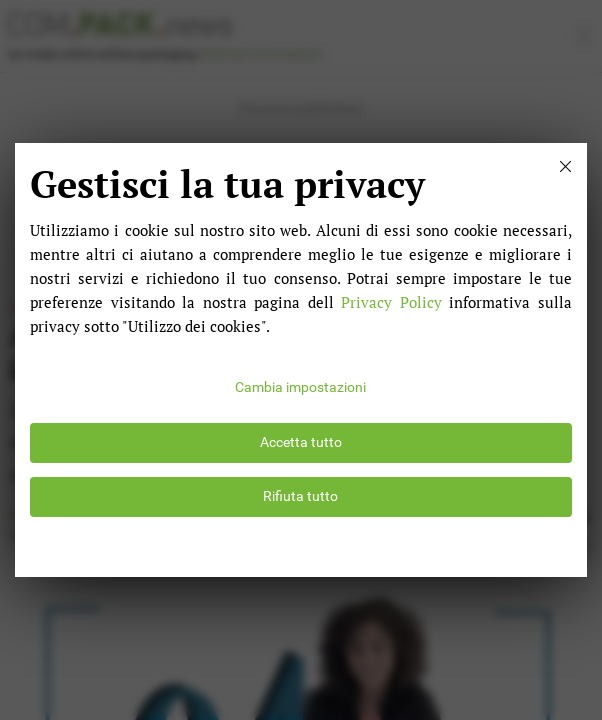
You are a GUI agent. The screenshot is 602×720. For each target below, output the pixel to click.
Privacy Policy (391, 302)
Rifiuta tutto (300, 496)
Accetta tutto (301, 442)
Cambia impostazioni (300, 387)
